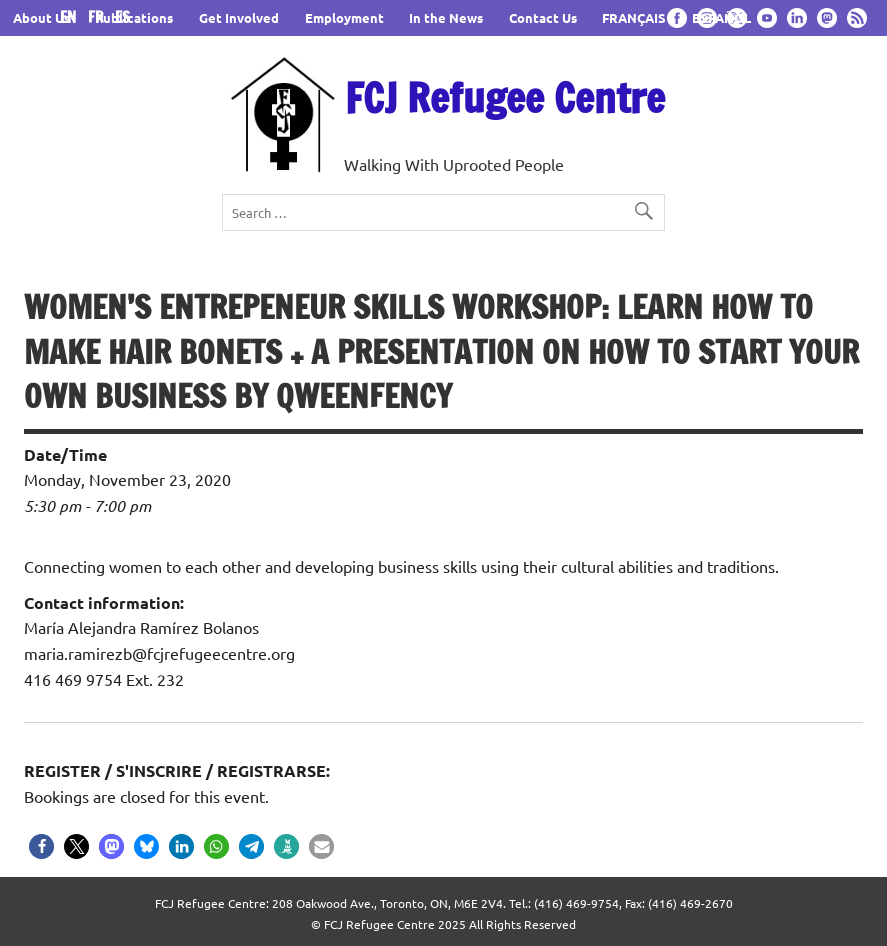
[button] (41, 846)
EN (72, 17)
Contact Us (543, 17)
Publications (134, 17)
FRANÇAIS (634, 17)
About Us (41, 17)
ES (122, 17)
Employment (344, 17)
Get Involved (239, 17)
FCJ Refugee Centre (505, 97)
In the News (446, 17)
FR (99, 17)
